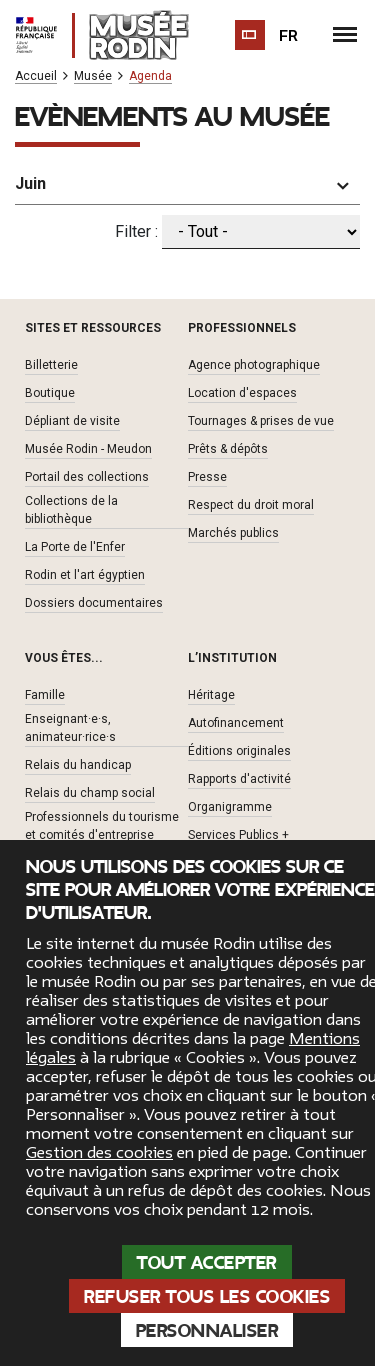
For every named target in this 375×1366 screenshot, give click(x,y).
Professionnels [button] (242, 328)
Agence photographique (254, 365)
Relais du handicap (78, 765)
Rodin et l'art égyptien (85, 575)
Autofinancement (236, 723)
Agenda (150, 76)
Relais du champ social (90, 793)
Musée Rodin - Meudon (88, 449)
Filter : (136, 231)
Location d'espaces (242, 393)
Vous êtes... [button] (64, 658)
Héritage (211, 695)
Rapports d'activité (239, 779)
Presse (207, 477)
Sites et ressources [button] (93, 328)
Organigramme (230, 807)
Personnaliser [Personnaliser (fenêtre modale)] (207, 1331)
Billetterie (51, 365)
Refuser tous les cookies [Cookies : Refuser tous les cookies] (207, 1297)
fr (289, 36)
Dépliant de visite (72, 421)
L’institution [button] (232, 658)
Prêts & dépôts (228, 449)
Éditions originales (239, 751)
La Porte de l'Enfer (75, 547)
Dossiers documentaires (94, 603)
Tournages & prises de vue (261, 421)
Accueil (36, 76)
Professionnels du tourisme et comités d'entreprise (102, 826)
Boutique (50, 393)
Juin (30, 183)
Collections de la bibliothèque (71, 510)
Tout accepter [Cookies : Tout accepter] (207, 1263)
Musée (93, 76)
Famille (45, 695)
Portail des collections (87, 477)
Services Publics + (238, 835)
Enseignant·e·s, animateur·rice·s (70, 728)
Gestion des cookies (99, 1153)
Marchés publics (233, 533)
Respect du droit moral (251, 505)
